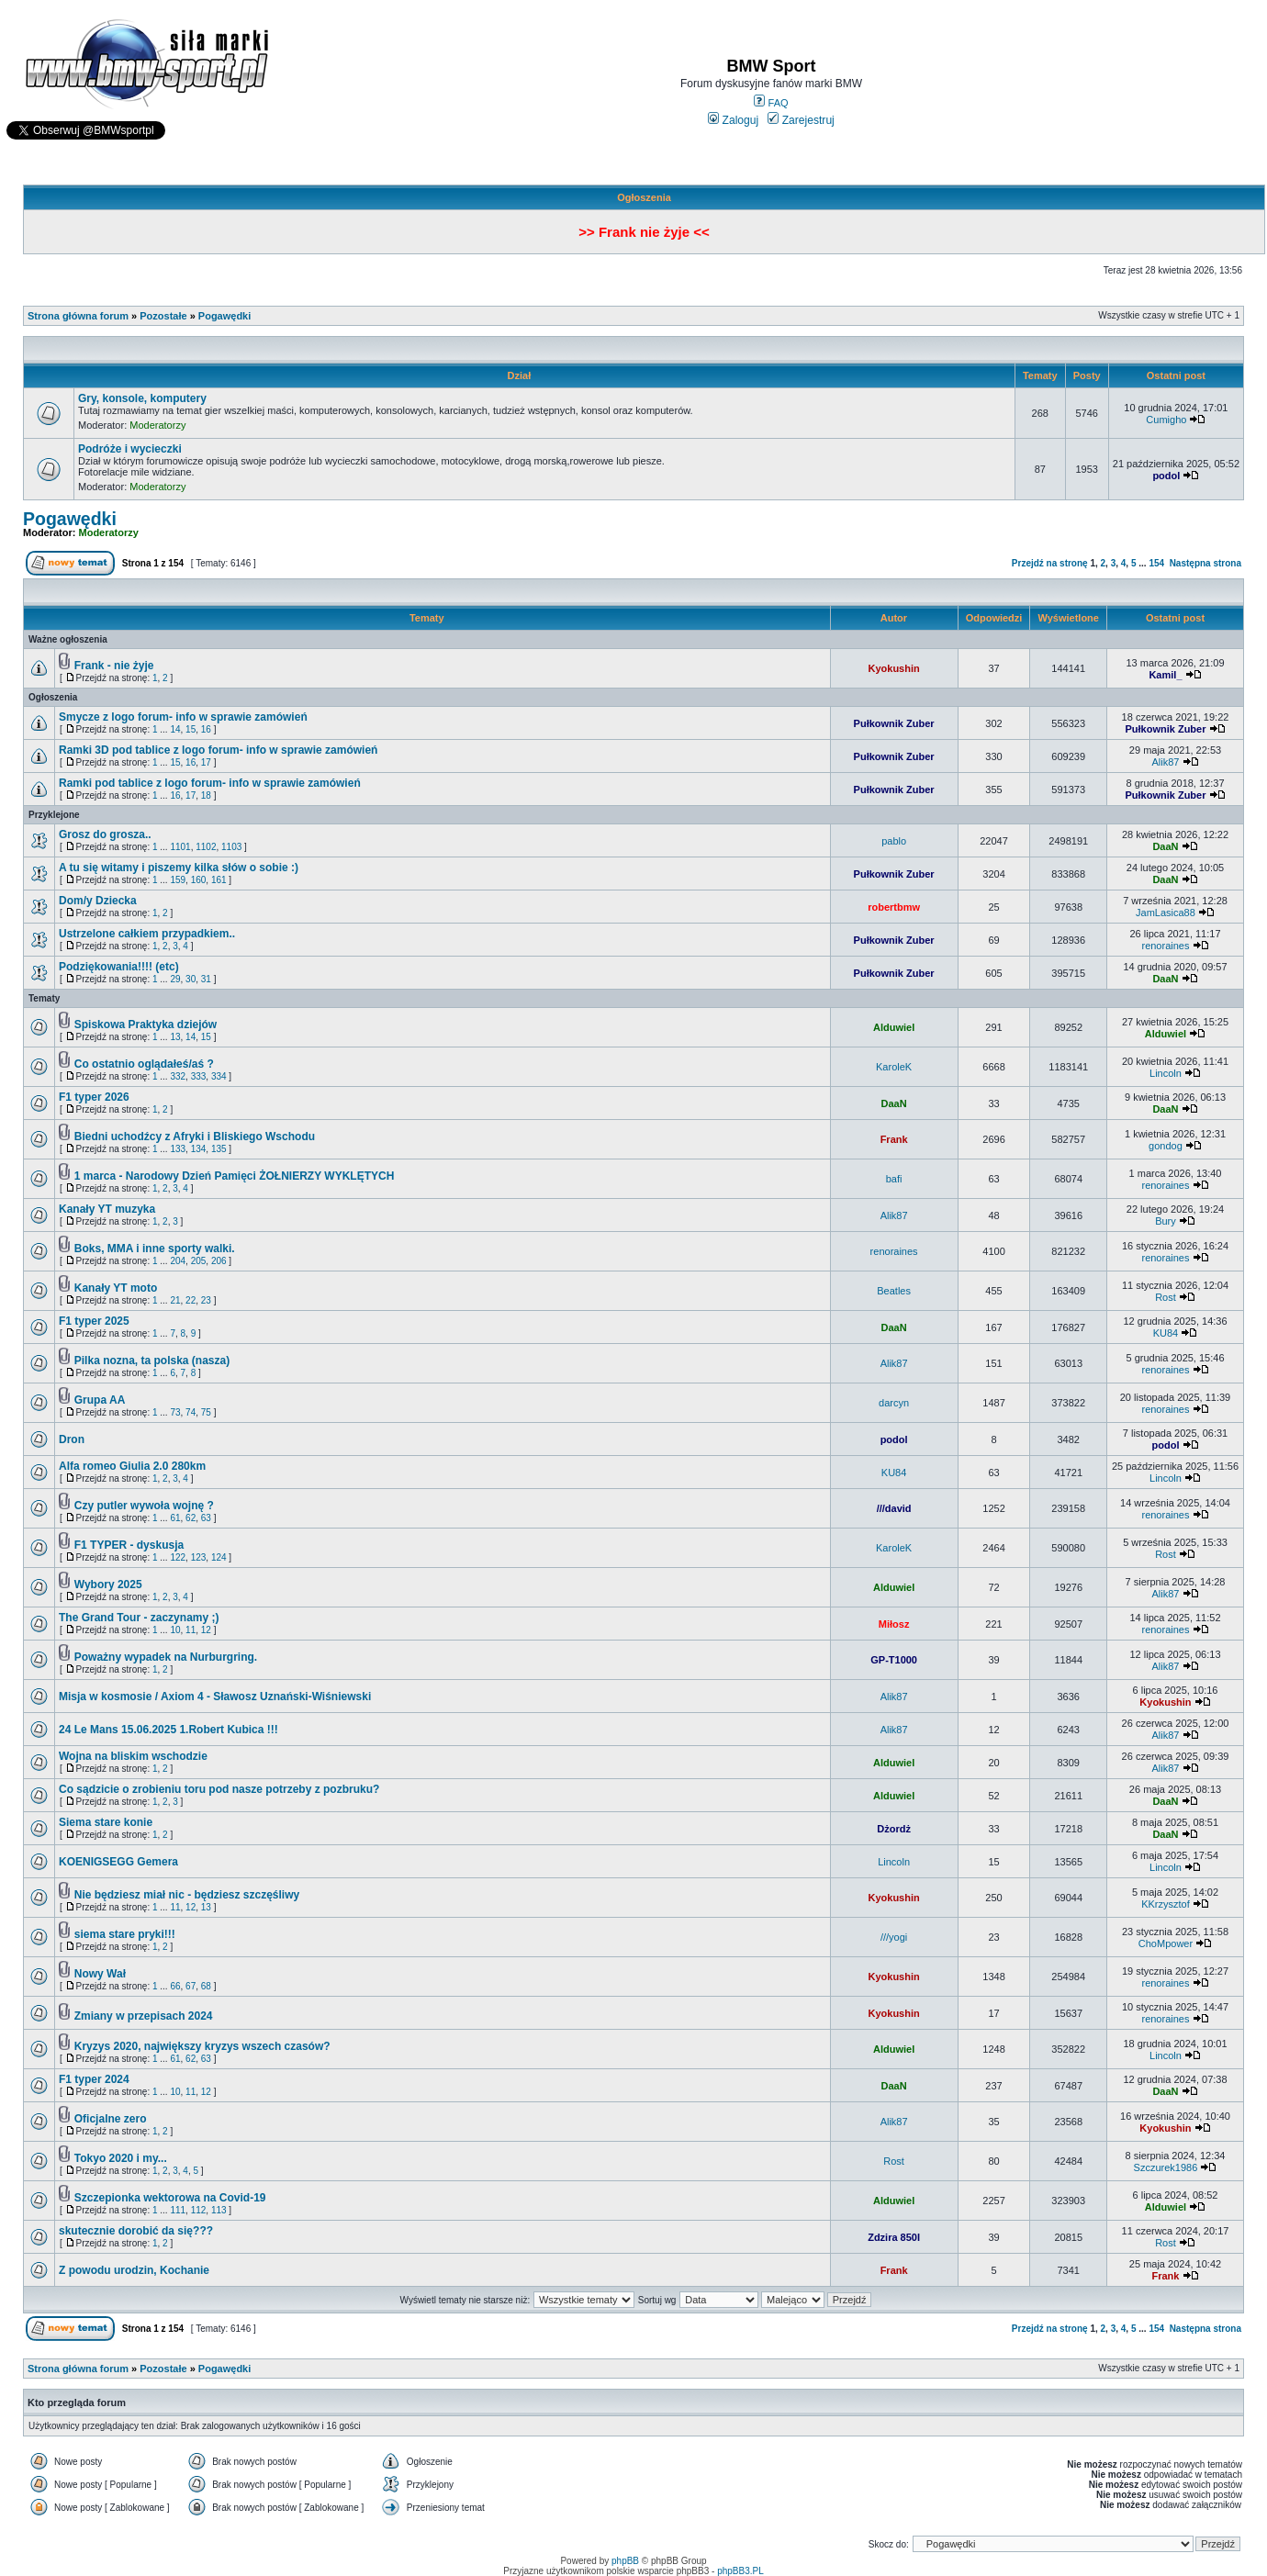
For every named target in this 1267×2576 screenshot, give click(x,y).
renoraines (1165, 945)
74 (190, 1412)
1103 (231, 847)
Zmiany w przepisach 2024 (143, 2016)
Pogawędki (224, 315)
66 (175, 1986)
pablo (893, 840)
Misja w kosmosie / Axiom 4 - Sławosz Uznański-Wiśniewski (215, 1696)
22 (190, 1300)
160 (199, 880)
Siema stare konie (105, 1822)
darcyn (894, 1402)
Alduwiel (893, 1027)
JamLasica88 (1165, 912)
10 (175, 1630)
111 (177, 2210)
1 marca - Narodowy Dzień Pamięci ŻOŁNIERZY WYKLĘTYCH (234, 1176)
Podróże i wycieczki (130, 448)
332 (177, 1076)
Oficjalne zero (110, 2118)
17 (206, 762)
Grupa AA (100, 1400)
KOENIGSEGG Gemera (118, 1861)
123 (199, 1557)
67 (190, 1986)
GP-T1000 (893, 1659)
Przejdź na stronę (1050, 563)
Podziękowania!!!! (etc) (119, 966)
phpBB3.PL (740, 2571)
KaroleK (894, 1066)
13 (175, 1037)
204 (177, 1261)
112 (199, 2210)
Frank (894, 1139)
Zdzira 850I (894, 2237)
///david (894, 1508)
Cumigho (1166, 419)
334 (219, 1076)
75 (206, 1412)
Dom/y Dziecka (98, 900)
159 (177, 880)
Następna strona (1205, 563)
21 (175, 1300)
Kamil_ (1165, 674)
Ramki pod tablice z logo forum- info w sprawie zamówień (210, 783)
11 (190, 1630)
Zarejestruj (801, 120)
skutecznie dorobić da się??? (136, 2230)
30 (190, 979)
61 (175, 1518)
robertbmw (894, 907)
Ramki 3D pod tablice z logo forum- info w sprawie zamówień (218, 750)
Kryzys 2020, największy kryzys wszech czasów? (202, 2046)
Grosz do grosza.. (105, 834)
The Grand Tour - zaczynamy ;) (139, 1617)
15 (190, 729)
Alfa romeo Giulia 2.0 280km (132, 1466)
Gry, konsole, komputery (142, 398)
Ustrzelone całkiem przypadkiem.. (147, 933)
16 (206, 729)
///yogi (893, 1937)
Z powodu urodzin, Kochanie (134, 2270)
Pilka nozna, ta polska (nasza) (152, 1360)
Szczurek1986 (1166, 2167)
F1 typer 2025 (94, 1321)
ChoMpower (1165, 1943)
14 (175, 729)
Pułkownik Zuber (894, 723)
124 (219, 1557)
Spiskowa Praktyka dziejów (145, 1024)
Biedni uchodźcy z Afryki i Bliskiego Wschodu (194, 1136)
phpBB (625, 2561)
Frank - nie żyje (114, 665)
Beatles (894, 1290)
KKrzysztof (1165, 1904)
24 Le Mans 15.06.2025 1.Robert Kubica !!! (168, 1729)
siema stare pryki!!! (124, 1934)
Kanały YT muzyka (107, 1209)
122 (177, 1557)
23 (206, 1300)
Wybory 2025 (108, 1584)
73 (175, 1412)
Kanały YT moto (115, 1288)
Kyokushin (893, 668)
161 (219, 880)
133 (177, 1149)
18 (206, 795)
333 (199, 1076)
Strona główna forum (78, 315)
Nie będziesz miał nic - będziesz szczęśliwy (186, 1894)
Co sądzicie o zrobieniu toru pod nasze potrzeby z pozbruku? (219, 1789)
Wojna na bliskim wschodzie (133, 1756)
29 (175, 979)
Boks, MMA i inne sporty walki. (154, 1248)
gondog (1166, 1145)
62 (190, 1518)
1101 (180, 847)
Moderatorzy (157, 425)
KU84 (1166, 1332)
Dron (71, 1439)
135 (219, 1149)
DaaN (1165, 846)
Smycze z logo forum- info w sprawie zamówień (183, 717)
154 (1156, 563)
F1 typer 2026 (94, 1097)
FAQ (771, 102)
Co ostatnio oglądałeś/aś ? (144, 1064)
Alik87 (1165, 761)
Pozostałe (163, 315)
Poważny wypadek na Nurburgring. (165, 1657)
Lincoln (1165, 1073)
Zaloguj (733, 120)
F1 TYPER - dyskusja (129, 1545)
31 (206, 979)
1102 (206, 847)
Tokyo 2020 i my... (120, 2158)
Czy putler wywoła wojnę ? (144, 1505)
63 (206, 1518)
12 (206, 1630)
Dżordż (894, 1828)
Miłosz (894, 1624)
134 (199, 1149)
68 (206, 1986)
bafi (894, 1178)
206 (219, 1261)
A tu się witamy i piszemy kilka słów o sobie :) (178, 867)
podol (1166, 475)
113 (219, 2210)
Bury (1165, 1220)
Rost (1165, 1297)
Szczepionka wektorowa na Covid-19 (170, 2197)
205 (199, 1261)
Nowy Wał (100, 1973)
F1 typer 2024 (94, 2079)
